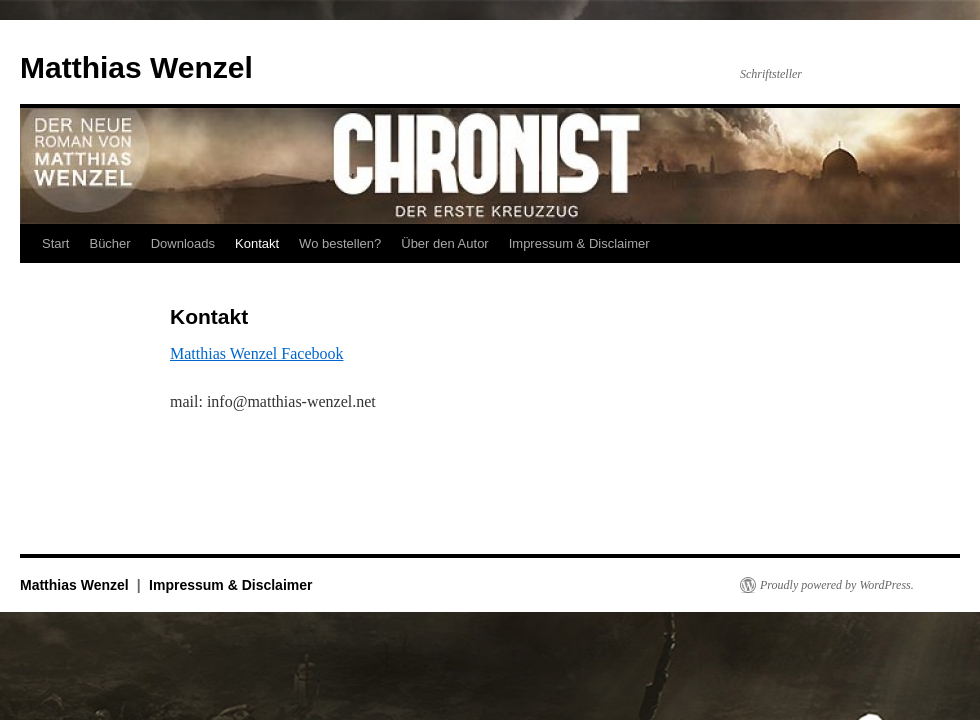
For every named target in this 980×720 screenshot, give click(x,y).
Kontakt (257, 243)
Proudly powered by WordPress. (837, 585)
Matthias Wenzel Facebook (256, 353)
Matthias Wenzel (136, 67)
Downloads (183, 243)
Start (55, 243)
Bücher (109, 243)
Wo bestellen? (340, 243)
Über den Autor (444, 243)
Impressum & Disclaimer (579, 243)
